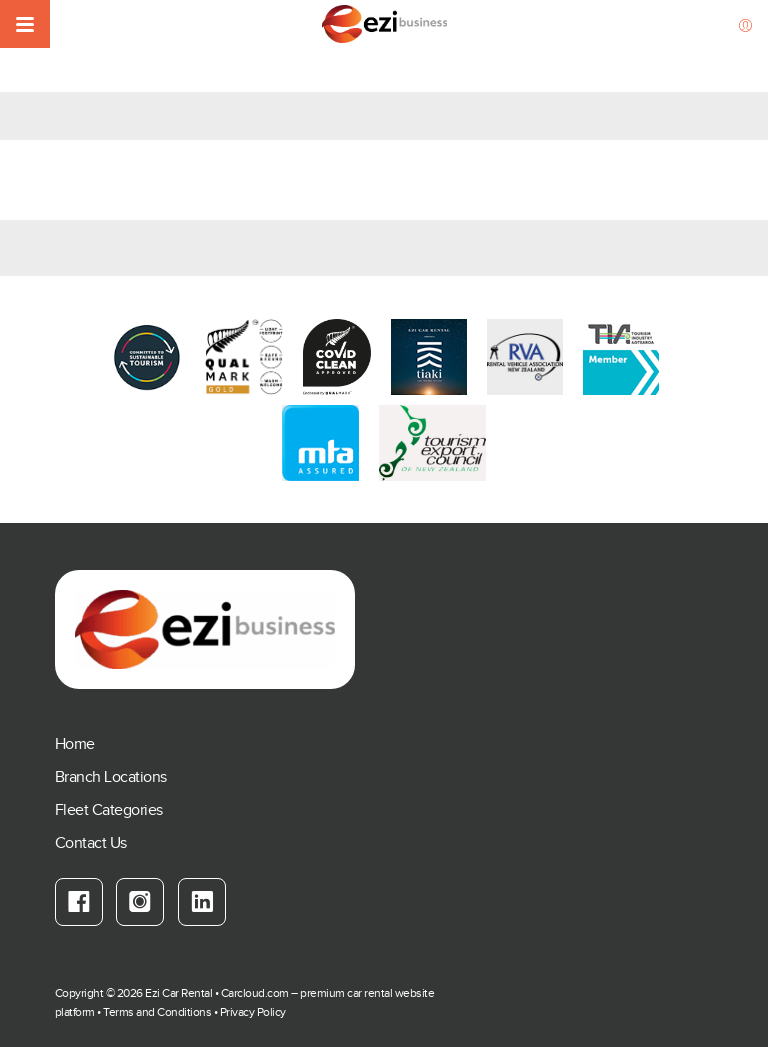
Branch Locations (111, 777)
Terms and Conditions (157, 1012)
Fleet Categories (109, 810)
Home (75, 744)
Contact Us (91, 843)
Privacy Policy (253, 1012)
